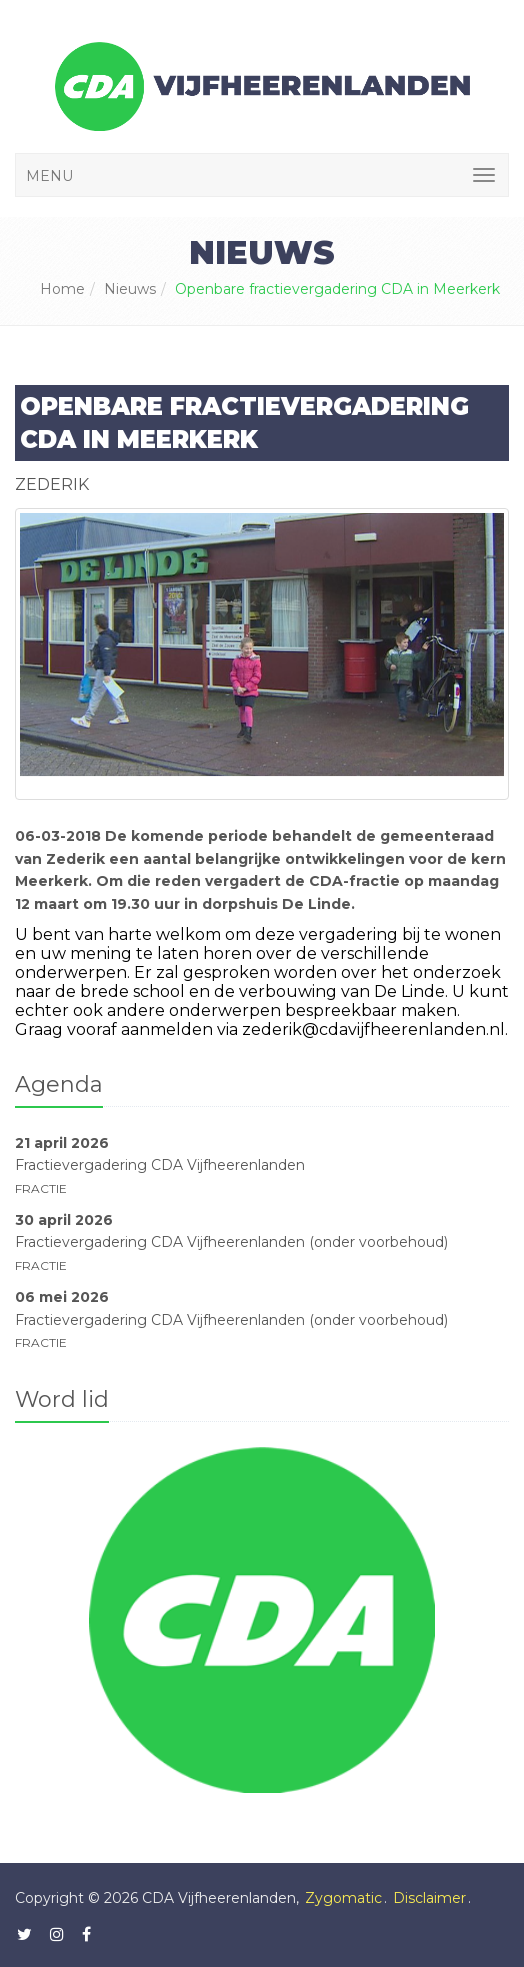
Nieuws (130, 289)
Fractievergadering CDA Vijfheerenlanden (160, 1165)
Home (62, 289)
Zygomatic (343, 1898)
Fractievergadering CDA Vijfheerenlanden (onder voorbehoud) (231, 1242)
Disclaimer (429, 1898)
